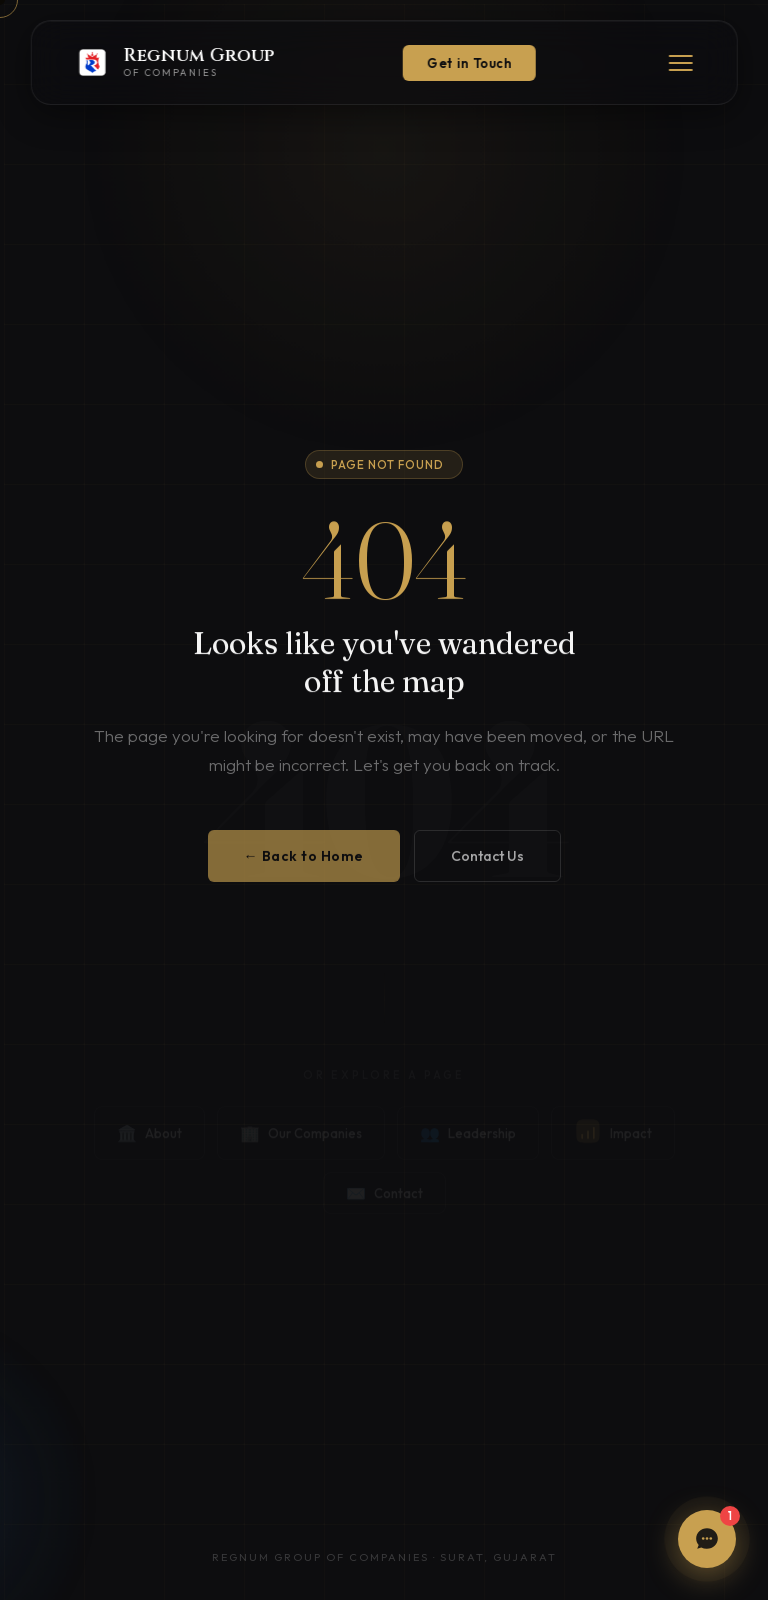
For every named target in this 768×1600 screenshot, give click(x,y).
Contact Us (487, 868)
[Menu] (680, 63)
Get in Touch (469, 63)
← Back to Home (304, 868)
